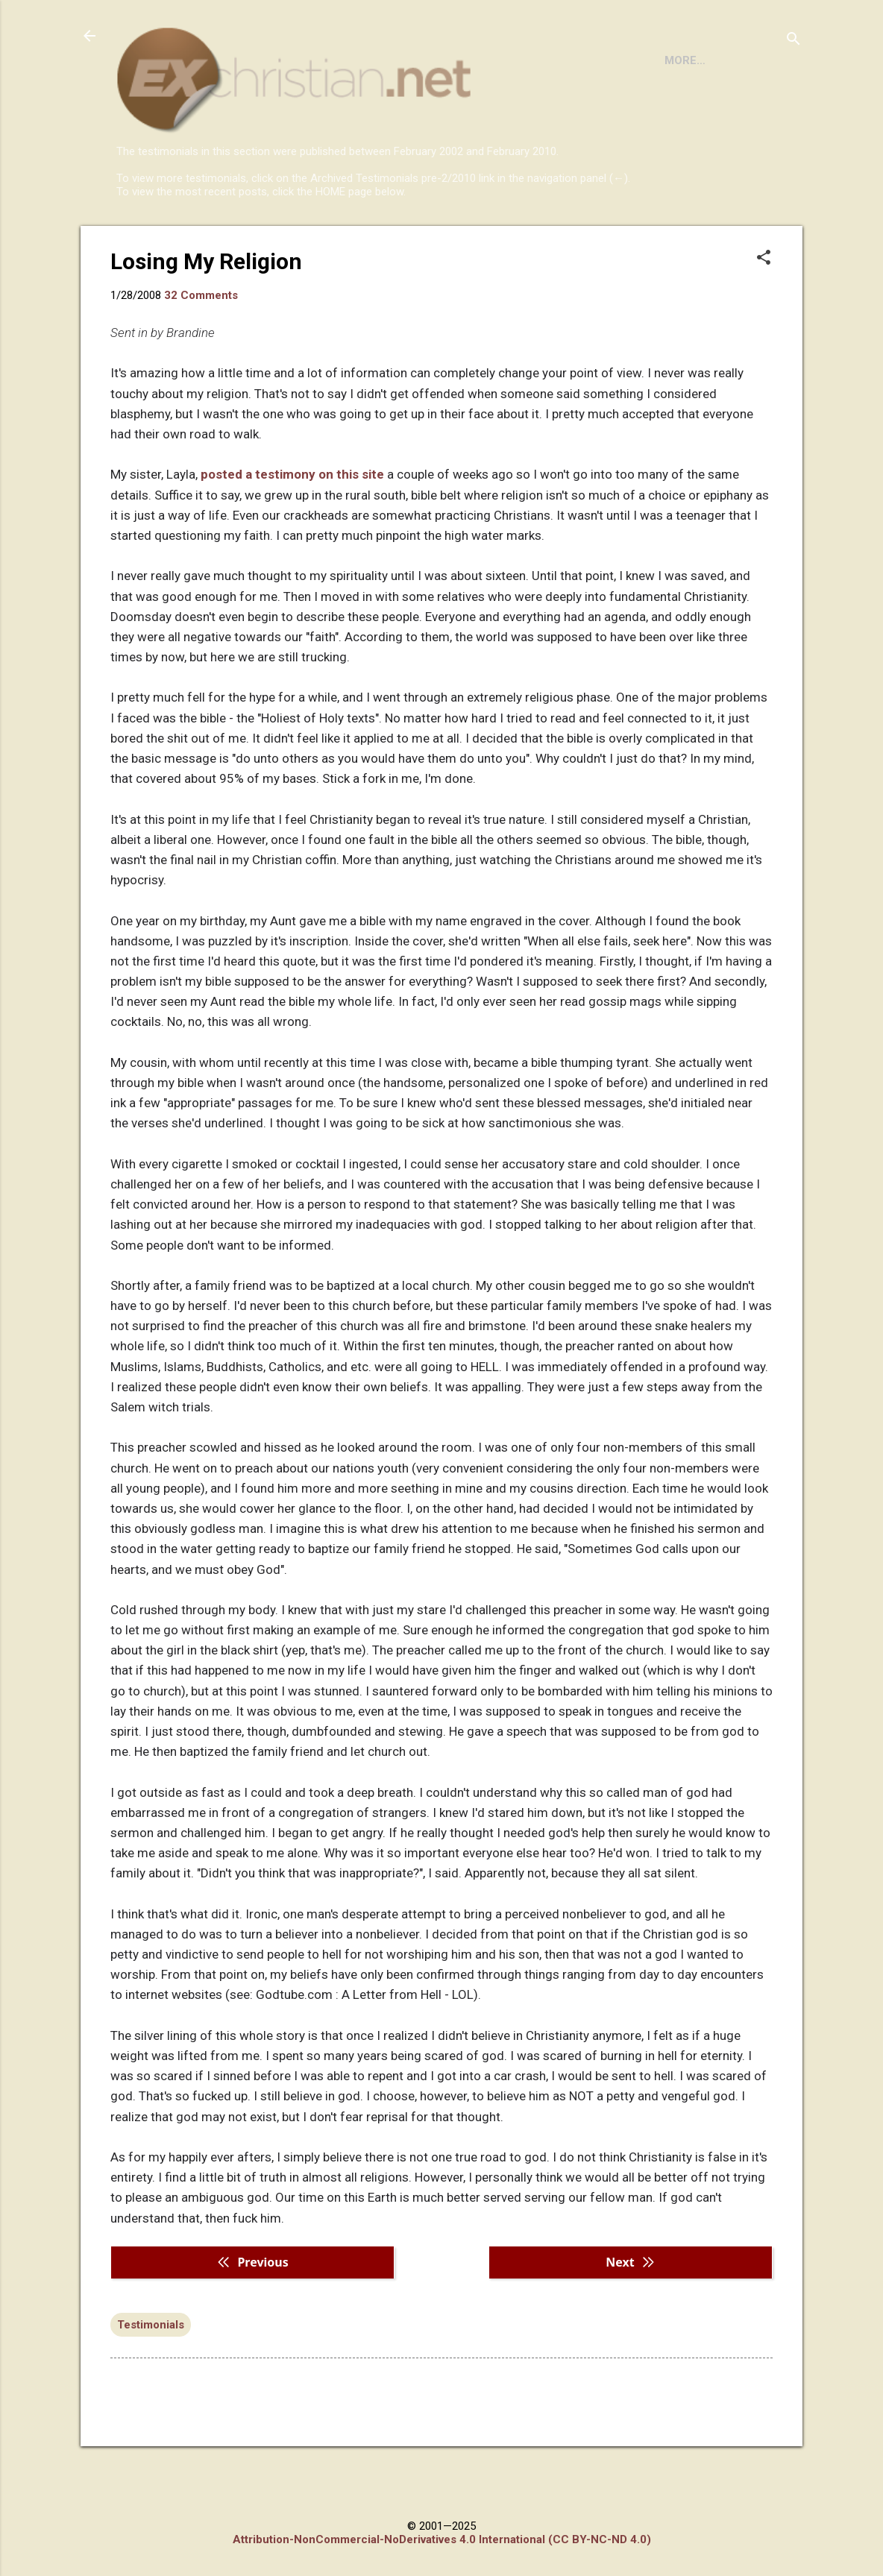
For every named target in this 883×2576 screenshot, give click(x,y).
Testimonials (150, 2386)
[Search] (793, 40)
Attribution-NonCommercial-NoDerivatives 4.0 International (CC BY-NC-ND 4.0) (442, 2539)
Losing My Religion (206, 322)
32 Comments (201, 356)
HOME (144, 239)
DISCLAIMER (287, 239)
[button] (764, 319)
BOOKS (207, 239)
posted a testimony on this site (292, 535)
